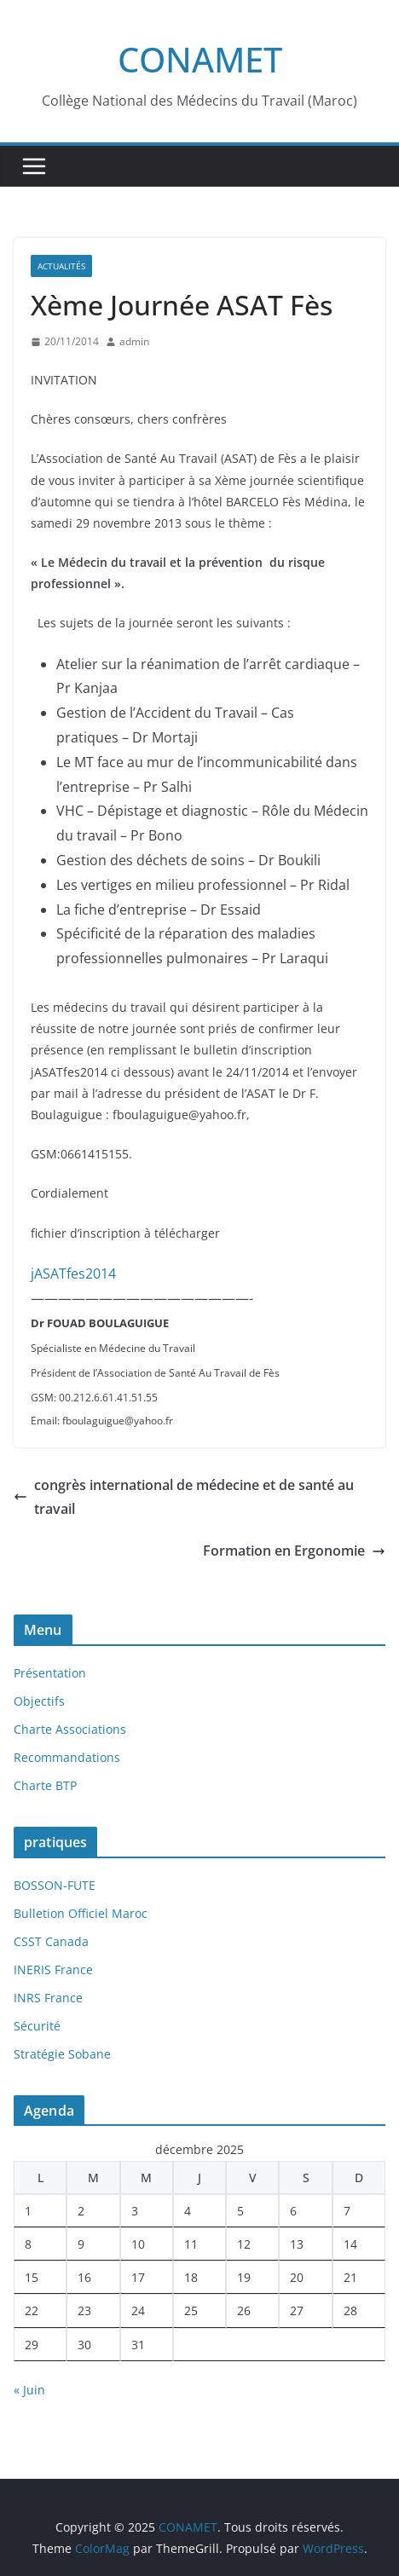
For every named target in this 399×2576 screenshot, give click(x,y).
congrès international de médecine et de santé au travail (184, 1497)
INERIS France (53, 1969)
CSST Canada (51, 1941)
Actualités (61, 266)
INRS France (48, 1998)
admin (134, 341)
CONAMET (200, 59)
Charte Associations (70, 1729)
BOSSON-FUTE (54, 1885)
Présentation (50, 1673)
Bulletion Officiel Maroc (80, 1913)
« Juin (29, 2390)
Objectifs (39, 1701)
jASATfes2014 (73, 1273)
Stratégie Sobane (62, 2054)
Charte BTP (45, 1785)
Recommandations (67, 1757)
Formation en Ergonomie (294, 1550)
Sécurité (37, 2026)
